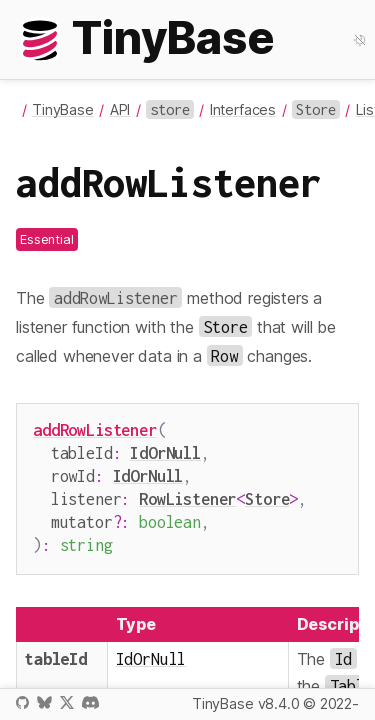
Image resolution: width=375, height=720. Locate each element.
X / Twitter (67, 702)
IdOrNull (165, 450)
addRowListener (95, 429)
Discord (90, 702)
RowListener (187, 492)
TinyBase (63, 109)
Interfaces (243, 109)
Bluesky (44, 702)
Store (267, 492)
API (120, 109)
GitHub (22, 702)
